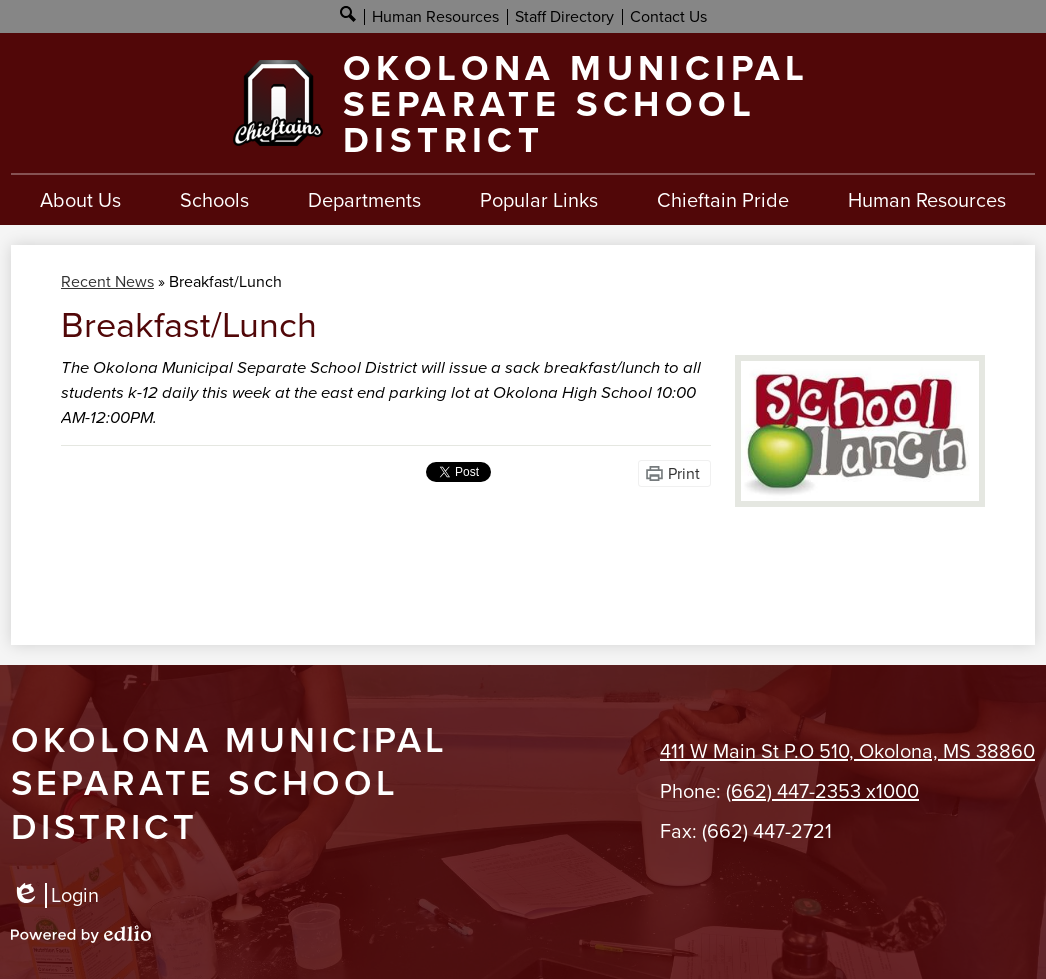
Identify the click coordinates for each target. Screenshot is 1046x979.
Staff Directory (564, 16)
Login (55, 895)
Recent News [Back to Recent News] (107, 281)
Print (684, 473)
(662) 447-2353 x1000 (822, 791)
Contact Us (668, 16)
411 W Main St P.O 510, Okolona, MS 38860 (847, 751)
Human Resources (435, 16)
